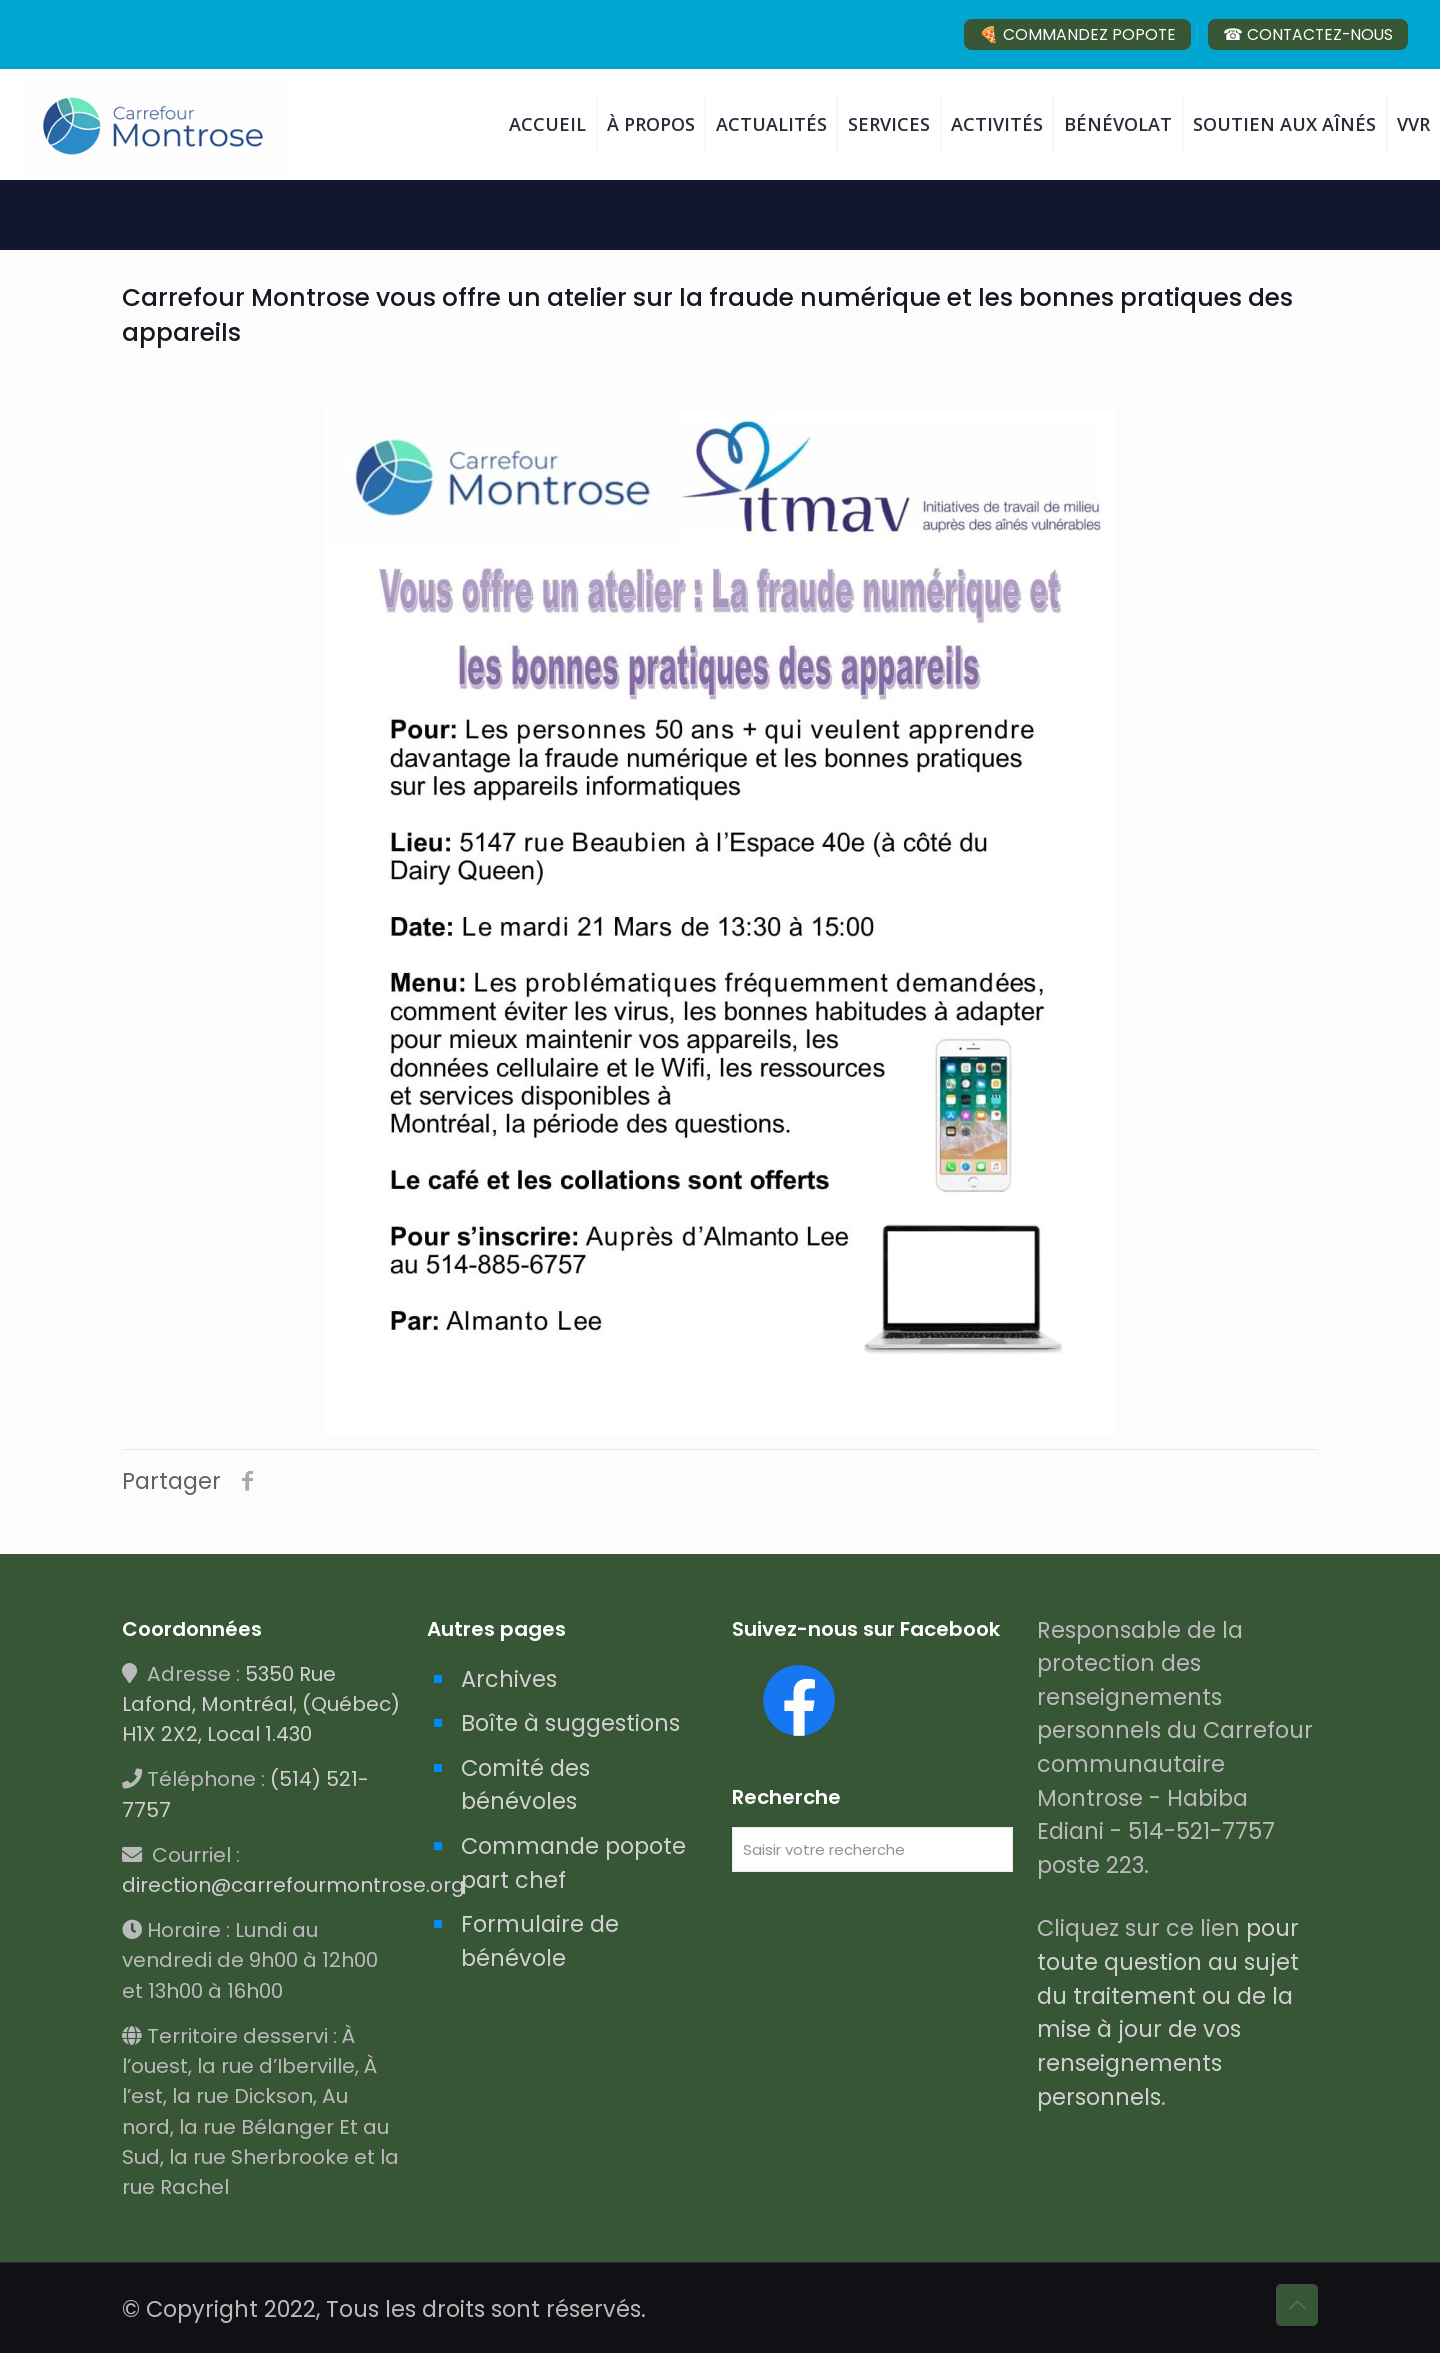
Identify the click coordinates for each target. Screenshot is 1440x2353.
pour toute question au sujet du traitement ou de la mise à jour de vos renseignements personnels (1168, 2012)
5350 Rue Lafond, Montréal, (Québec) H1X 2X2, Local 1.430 (261, 1704)
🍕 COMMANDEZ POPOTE (1077, 34)
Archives (509, 1679)
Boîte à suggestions (570, 1723)
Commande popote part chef (573, 1863)
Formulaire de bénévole (540, 1941)
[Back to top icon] (1297, 2305)
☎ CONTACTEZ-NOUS (1308, 34)
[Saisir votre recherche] (872, 1849)
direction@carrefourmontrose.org (293, 1885)
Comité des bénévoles (525, 1785)
